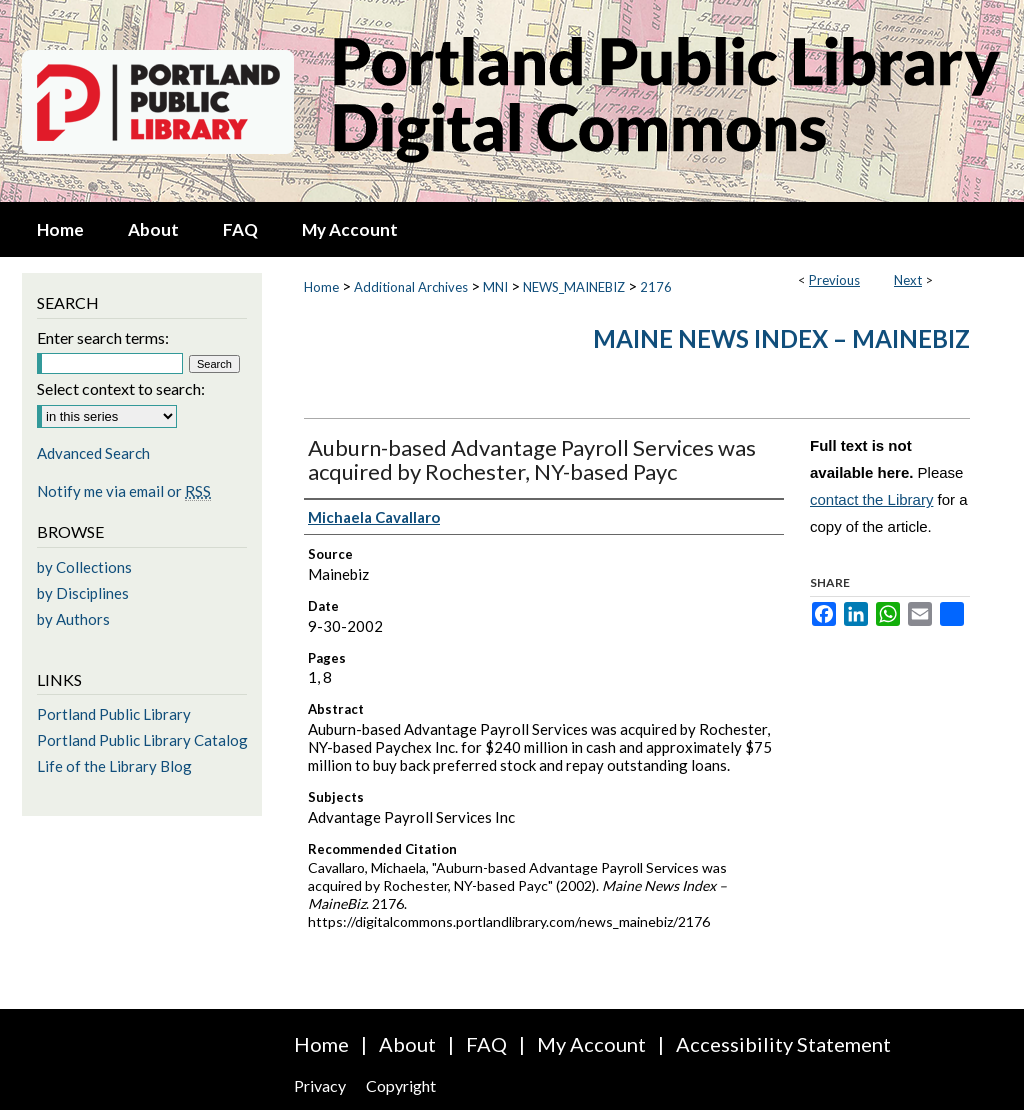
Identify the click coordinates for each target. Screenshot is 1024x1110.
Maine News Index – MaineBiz (781, 338)
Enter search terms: (103, 337)
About (407, 1044)
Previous (834, 280)
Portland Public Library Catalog (142, 740)
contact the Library (871, 499)
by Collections (84, 567)
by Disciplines (83, 593)
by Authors (73, 619)
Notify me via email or (124, 491)
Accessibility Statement (783, 1044)
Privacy (320, 1085)
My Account (591, 1044)
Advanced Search (93, 453)
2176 (656, 287)
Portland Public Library (114, 714)
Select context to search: (121, 388)
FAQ (486, 1044)
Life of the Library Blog (114, 766)
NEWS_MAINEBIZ (574, 287)
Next (908, 280)
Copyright (401, 1085)
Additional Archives (411, 287)
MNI (495, 287)
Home (321, 287)
